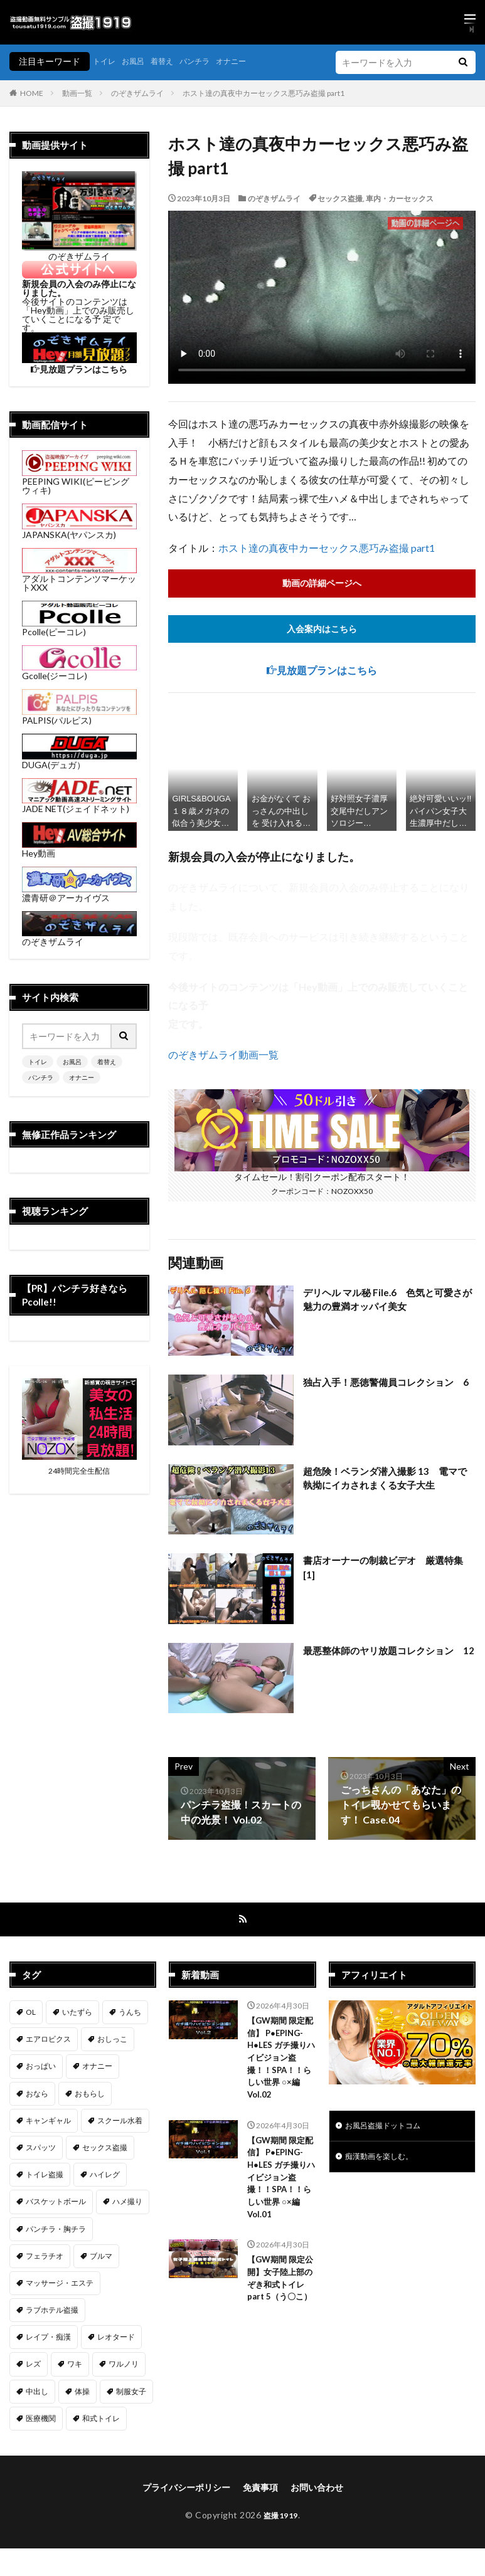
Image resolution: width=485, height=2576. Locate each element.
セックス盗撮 (340, 198)
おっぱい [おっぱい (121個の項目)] (41, 2069)
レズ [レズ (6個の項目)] (33, 2367)
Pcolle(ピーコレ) (79, 627)
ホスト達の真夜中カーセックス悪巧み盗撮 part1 (263, 93)
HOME (31, 93)
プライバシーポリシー (186, 2490)
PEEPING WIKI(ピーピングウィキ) (79, 481)
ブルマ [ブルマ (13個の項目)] (101, 2259)
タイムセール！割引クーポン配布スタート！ (321, 1174)
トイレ (106, 61)
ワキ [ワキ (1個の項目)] (74, 2367)
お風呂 (138, 61)
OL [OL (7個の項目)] (31, 2015)
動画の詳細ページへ (322, 583)
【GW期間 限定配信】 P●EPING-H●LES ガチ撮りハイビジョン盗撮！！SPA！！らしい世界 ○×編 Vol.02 (281, 2064)
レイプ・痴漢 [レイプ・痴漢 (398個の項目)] (48, 2340)
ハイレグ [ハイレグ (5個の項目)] (105, 2177)
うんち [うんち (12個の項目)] (130, 2015)
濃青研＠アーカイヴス (79, 893)
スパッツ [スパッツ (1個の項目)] (41, 2150)
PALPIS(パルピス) (79, 716)
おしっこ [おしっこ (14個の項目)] (112, 2042)
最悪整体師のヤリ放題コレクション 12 (388, 1659)
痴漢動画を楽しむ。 (384, 2162)
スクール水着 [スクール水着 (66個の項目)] (119, 2123)
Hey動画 (79, 848)
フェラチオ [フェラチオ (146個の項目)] (44, 2259)
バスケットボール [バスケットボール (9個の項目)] (56, 2205)
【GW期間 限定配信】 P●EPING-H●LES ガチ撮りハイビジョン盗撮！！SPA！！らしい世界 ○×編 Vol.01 (281, 2189)
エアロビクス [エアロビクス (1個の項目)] (48, 2042)
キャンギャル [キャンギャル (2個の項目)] (48, 2123)
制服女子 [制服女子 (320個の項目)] (131, 2394)
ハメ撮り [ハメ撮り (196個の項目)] (127, 2205)
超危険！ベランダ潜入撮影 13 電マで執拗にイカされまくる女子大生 (385, 1480)
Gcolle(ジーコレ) (79, 671)
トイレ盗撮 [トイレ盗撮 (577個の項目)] (44, 2177)
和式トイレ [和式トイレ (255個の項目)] (101, 2421)
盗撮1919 (281, 2518)
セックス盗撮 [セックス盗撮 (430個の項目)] (104, 2150)
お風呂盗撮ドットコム (389, 2130)
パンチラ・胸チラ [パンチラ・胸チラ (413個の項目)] (56, 2232)
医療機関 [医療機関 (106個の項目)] (41, 2421)
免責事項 (260, 2490)
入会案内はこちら (322, 630)
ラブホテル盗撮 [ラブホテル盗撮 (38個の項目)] (52, 2313)
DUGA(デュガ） (79, 760)
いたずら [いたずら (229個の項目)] (77, 2015)
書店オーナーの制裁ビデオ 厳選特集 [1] (388, 1570)
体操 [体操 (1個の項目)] (82, 2394)
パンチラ (208, 61)
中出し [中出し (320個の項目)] (37, 2394)
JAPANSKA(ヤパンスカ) (79, 530)
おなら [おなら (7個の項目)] (37, 2096)
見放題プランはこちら (327, 672)
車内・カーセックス (400, 198)
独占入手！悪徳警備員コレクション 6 (388, 1391)
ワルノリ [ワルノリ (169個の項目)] (124, 2367)
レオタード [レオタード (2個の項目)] (116, 2340)
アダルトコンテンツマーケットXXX (79, 578)
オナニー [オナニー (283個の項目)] (97, 2069)
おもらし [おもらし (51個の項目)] (90, 2096)
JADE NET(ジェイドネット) (79, 804)
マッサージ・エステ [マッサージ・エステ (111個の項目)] (59, 2286)
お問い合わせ (316, 2490)
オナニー (249, 61)
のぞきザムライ (137, 93)
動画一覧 (77, 93)
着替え (171, 61)
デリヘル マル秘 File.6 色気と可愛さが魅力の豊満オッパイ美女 (387, 1302)
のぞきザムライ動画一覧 (223, 1057)
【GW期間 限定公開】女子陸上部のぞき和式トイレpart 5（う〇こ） (278, 2301)
